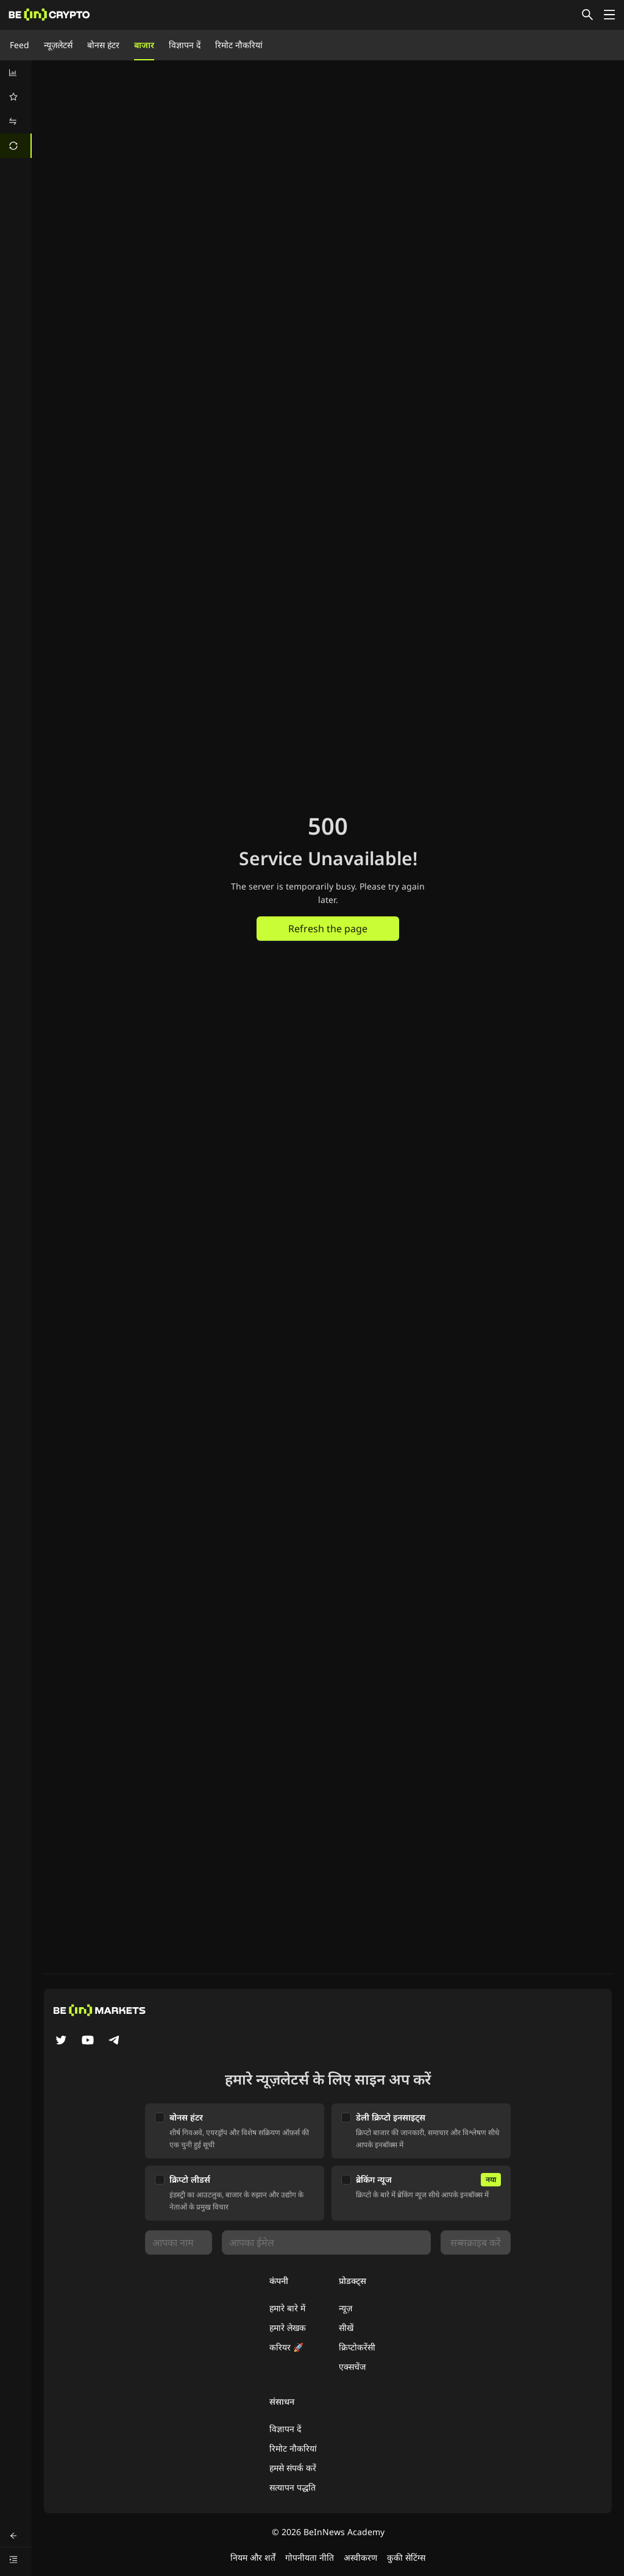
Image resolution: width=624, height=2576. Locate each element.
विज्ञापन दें (184, 45)
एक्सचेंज (352, 2366)
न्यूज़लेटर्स (58, 45)
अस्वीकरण (360, 2557)
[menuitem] (16, 72)
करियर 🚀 (286, 2347)
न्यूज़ (345, 2308)
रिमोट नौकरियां (239, 45)
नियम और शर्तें (252, 2557)
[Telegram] (114, 2041)
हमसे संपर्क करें (292, 2468)
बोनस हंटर (103, 45)
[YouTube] (87, 2041)
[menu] (16, 109)
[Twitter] (61, 2041)
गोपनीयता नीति (309, 2557)
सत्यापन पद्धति (292, 2487)
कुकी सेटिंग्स (406, 2557)
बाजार (144, 45)
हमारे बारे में (287, 2308)
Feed (19, 45)
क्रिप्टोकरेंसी (357, 2347)
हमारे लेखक (287, 2327)
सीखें (346, 2327)
